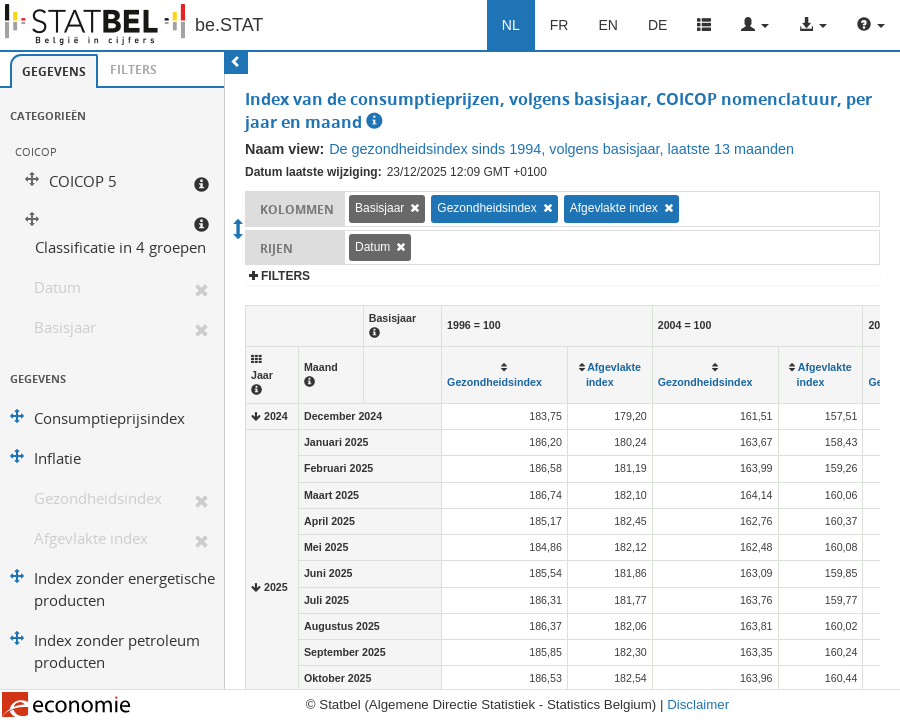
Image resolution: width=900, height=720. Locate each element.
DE (657, 25)
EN (607, 25)
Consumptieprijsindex (109, 418)
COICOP (36, 151)
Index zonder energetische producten (124, 589)
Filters (133, 69)
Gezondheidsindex (98, 498)
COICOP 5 (83, 181)
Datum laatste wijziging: (313, 172)
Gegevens (54, 71)
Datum (57, 287)
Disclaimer (698, 704)
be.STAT (229, 25)
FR (559, 25)
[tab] (54, 71)
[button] (755, 25)
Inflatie (57, 458)
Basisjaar (65, 327)
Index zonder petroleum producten (117, 651)
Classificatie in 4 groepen (120, 247)
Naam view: (284, 149)
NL (511, 25)
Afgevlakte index (91, 538)
